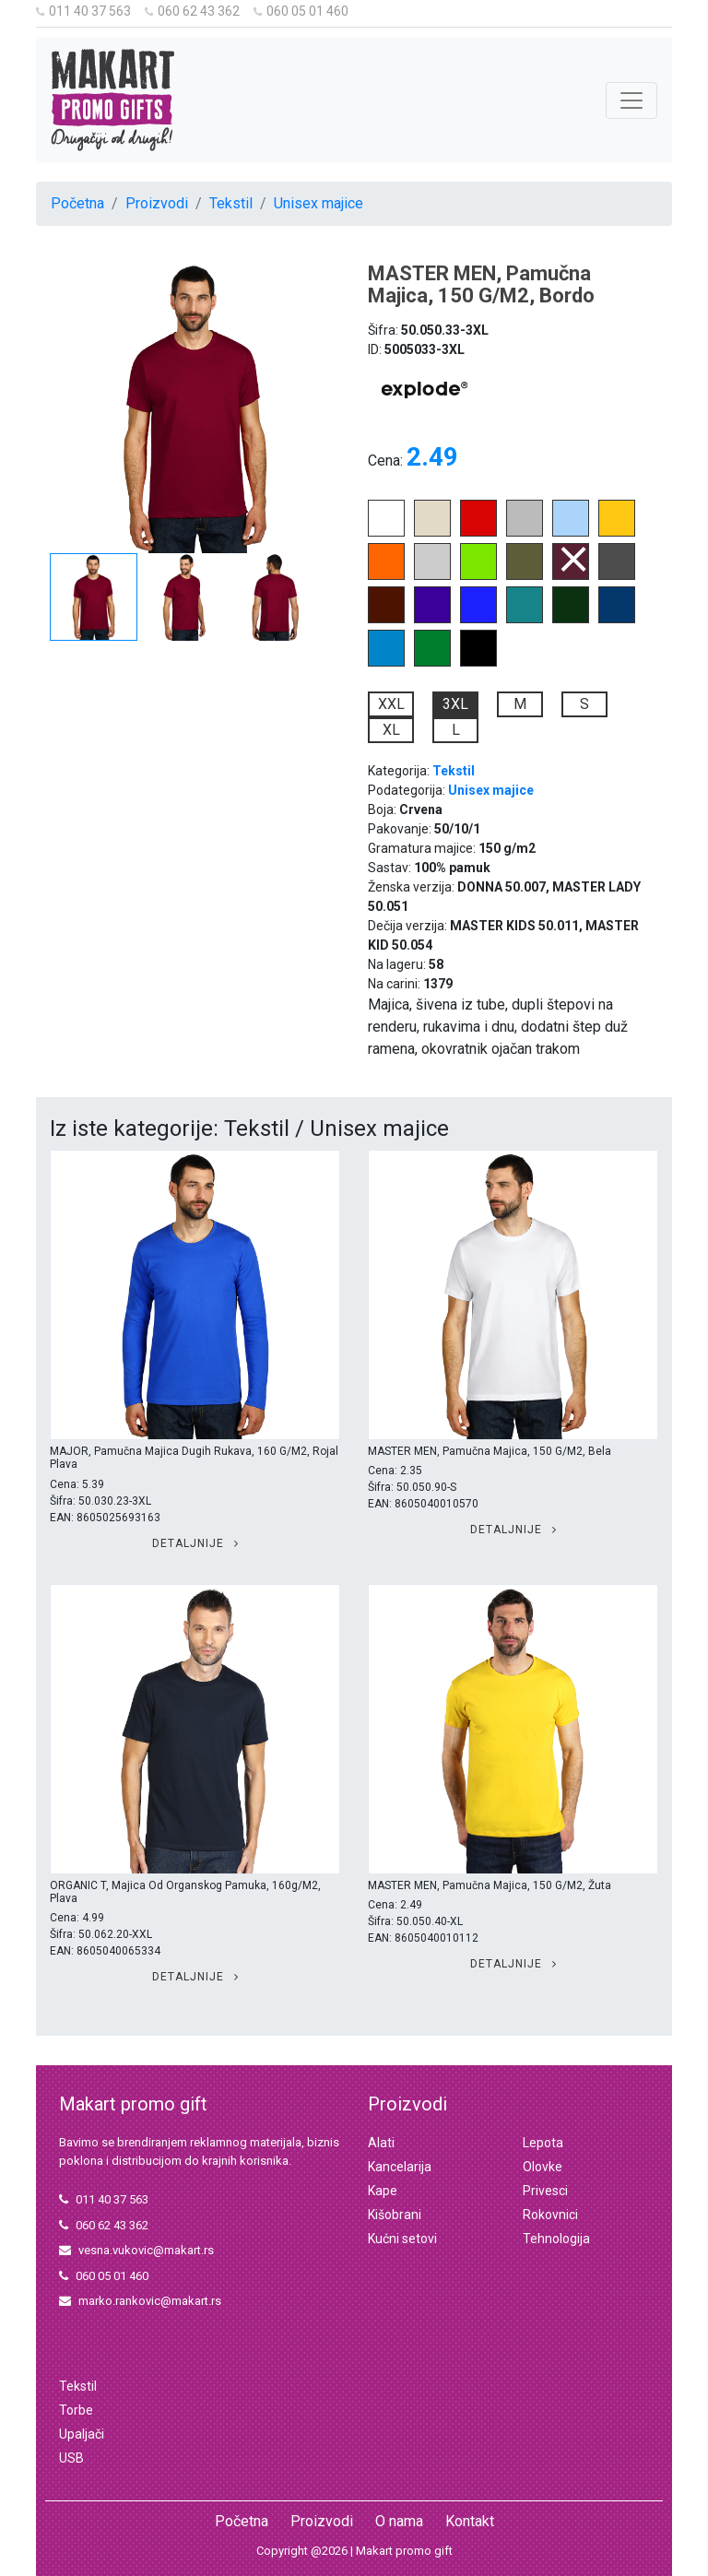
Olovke (542, 2166)
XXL (391, 704)
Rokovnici (550, 2214)
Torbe (76, 2410)
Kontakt (469, 2521)
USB (71, 2458)
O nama (399, 2521)
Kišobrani (394, 2214)
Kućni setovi (402, 2238)
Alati (381, 2142)
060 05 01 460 (301, 11)
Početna (77, 203)
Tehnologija (556, 2238)
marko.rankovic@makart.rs (140, 2301)
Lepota (543, 2142)
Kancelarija (399, 2166)
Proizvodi (156, 203)
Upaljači (81, 2434)
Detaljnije (195, 1543)
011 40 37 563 (83, 11)
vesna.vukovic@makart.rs (136, 2250)
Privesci (545, 2190)
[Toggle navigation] (631, 100)
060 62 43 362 (192, 11)
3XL (455, 704)
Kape (382, 2190)
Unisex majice (318, 203)
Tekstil (231, 203)
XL (391, 730)
